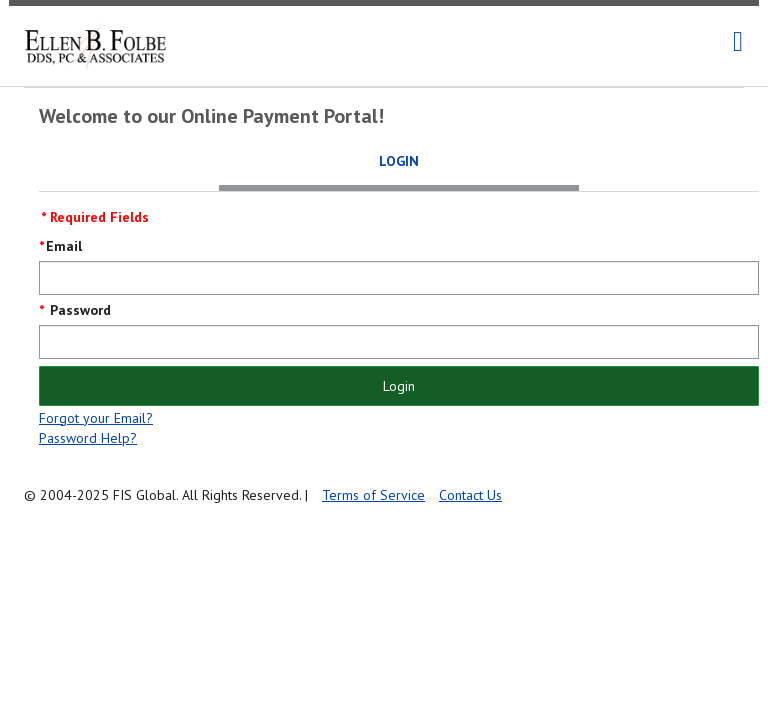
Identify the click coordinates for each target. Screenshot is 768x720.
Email (64, 246)
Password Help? (88, 438)
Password (78, 310)
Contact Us (470, 495)
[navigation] (738, 42)
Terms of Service (373, 495)
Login (399, 386)
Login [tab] (399, 161)
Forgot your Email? (96, 418)
